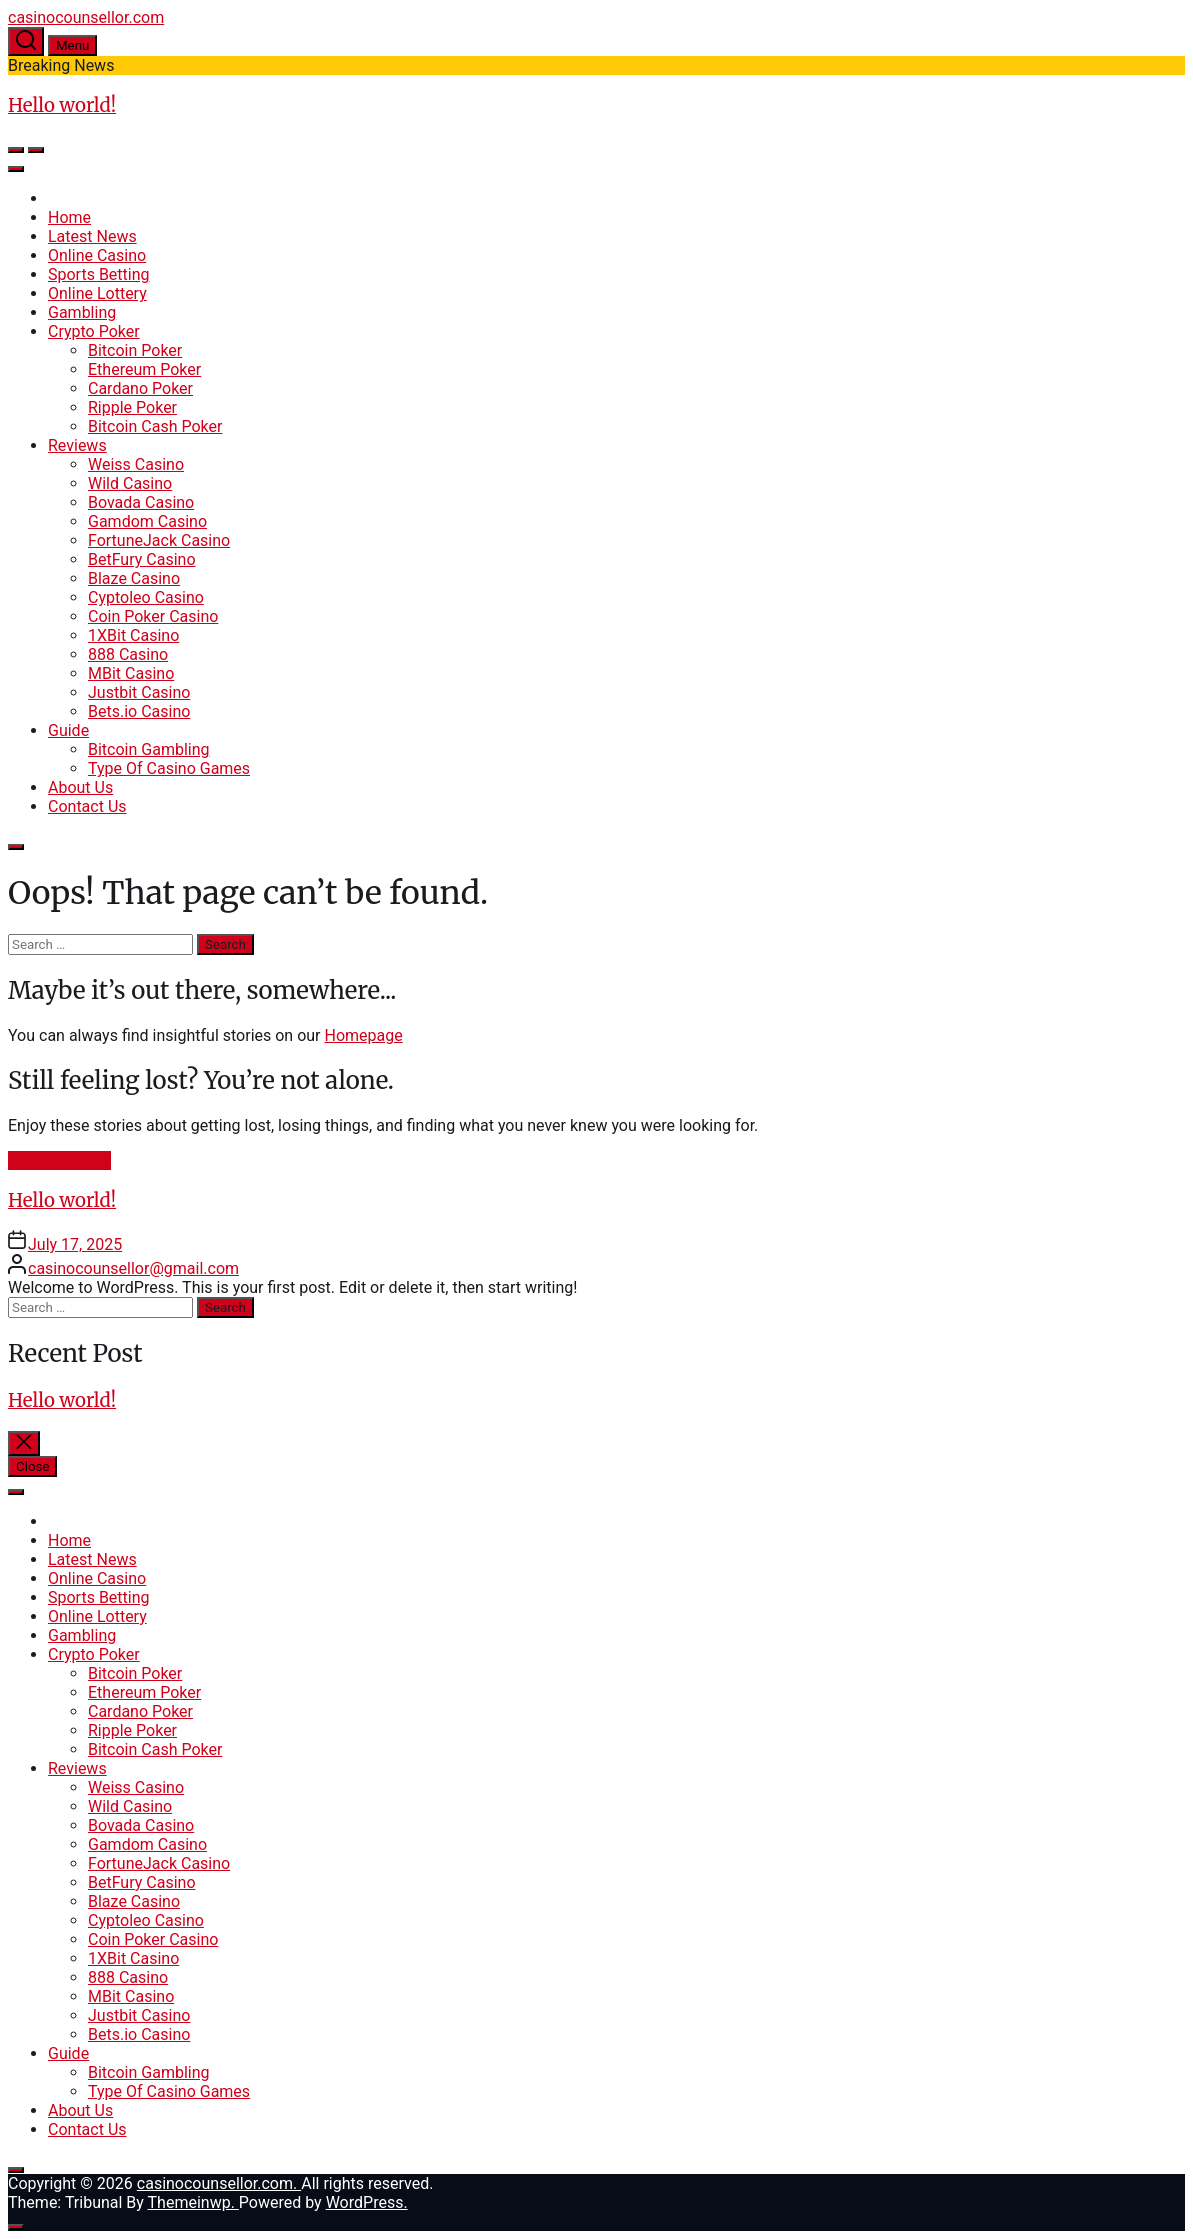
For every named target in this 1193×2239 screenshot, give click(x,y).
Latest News (92, 236)
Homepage (364, 1035)
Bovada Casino (141, 502)
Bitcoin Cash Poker (155, 426)
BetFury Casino (142, 559)
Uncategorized (59, 1160)
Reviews (77, 445)
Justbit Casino (139, 692)
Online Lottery (97, 293)
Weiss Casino (136, 464)
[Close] (16, 847)
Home (69, 217)
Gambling (82, 312)
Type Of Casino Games (169, 768)
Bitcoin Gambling (149, 749)
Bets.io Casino (139, 711)
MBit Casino (131, 673)
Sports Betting (99, 274)
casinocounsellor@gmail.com (133, 1268)
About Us (80, 787)
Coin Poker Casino (153, 616)
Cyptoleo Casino (146, 597)
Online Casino (97, 255)
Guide (68, 730)
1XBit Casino (133, 635)
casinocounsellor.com (86, 17)
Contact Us (87, 806)
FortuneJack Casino (159, 540)
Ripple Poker (132, 407)
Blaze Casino (134, 578)
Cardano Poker (140, 388)
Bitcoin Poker (135, 350)
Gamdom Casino (147, 521)
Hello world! (62, 105)
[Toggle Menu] (16, 169)
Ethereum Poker (144, 369)
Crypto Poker (94, 331)
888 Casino (128, 654)
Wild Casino (130, 483)
